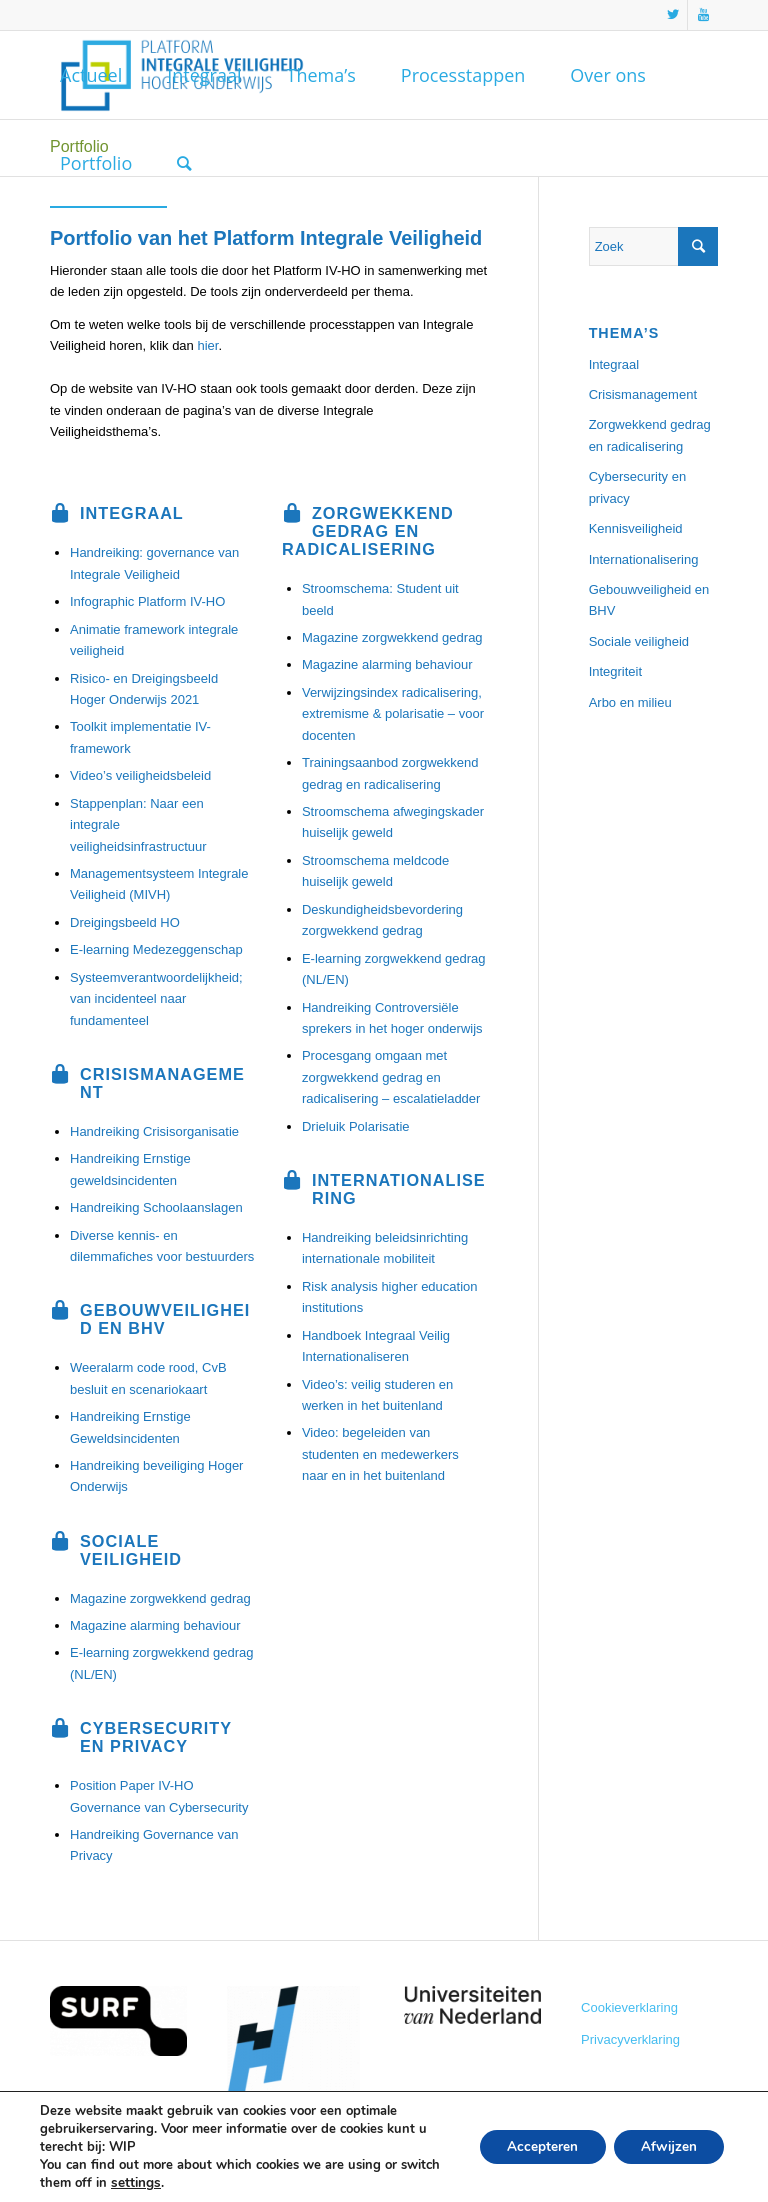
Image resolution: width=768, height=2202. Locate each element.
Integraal (614, 364)
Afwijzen (666, 2146)
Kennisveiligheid (636, 528)
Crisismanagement (643, 394)
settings (135, 2183)
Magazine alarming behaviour (155, 1625)
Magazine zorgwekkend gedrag (160, 1598)
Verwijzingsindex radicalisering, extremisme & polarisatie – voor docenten (393, 714)
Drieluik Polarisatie (356, 1126)
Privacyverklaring (630, 2039)
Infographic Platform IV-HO (147, 601)
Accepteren (534, 2146)
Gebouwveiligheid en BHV (649, 600)
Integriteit (615, 671)
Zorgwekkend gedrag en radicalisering (650, 435)
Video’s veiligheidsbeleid (140, 775)
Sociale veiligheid (639, 641)
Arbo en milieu (630, 702)
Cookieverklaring (629, 2007)
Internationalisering (644, 559)
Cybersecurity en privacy (638, 487)
